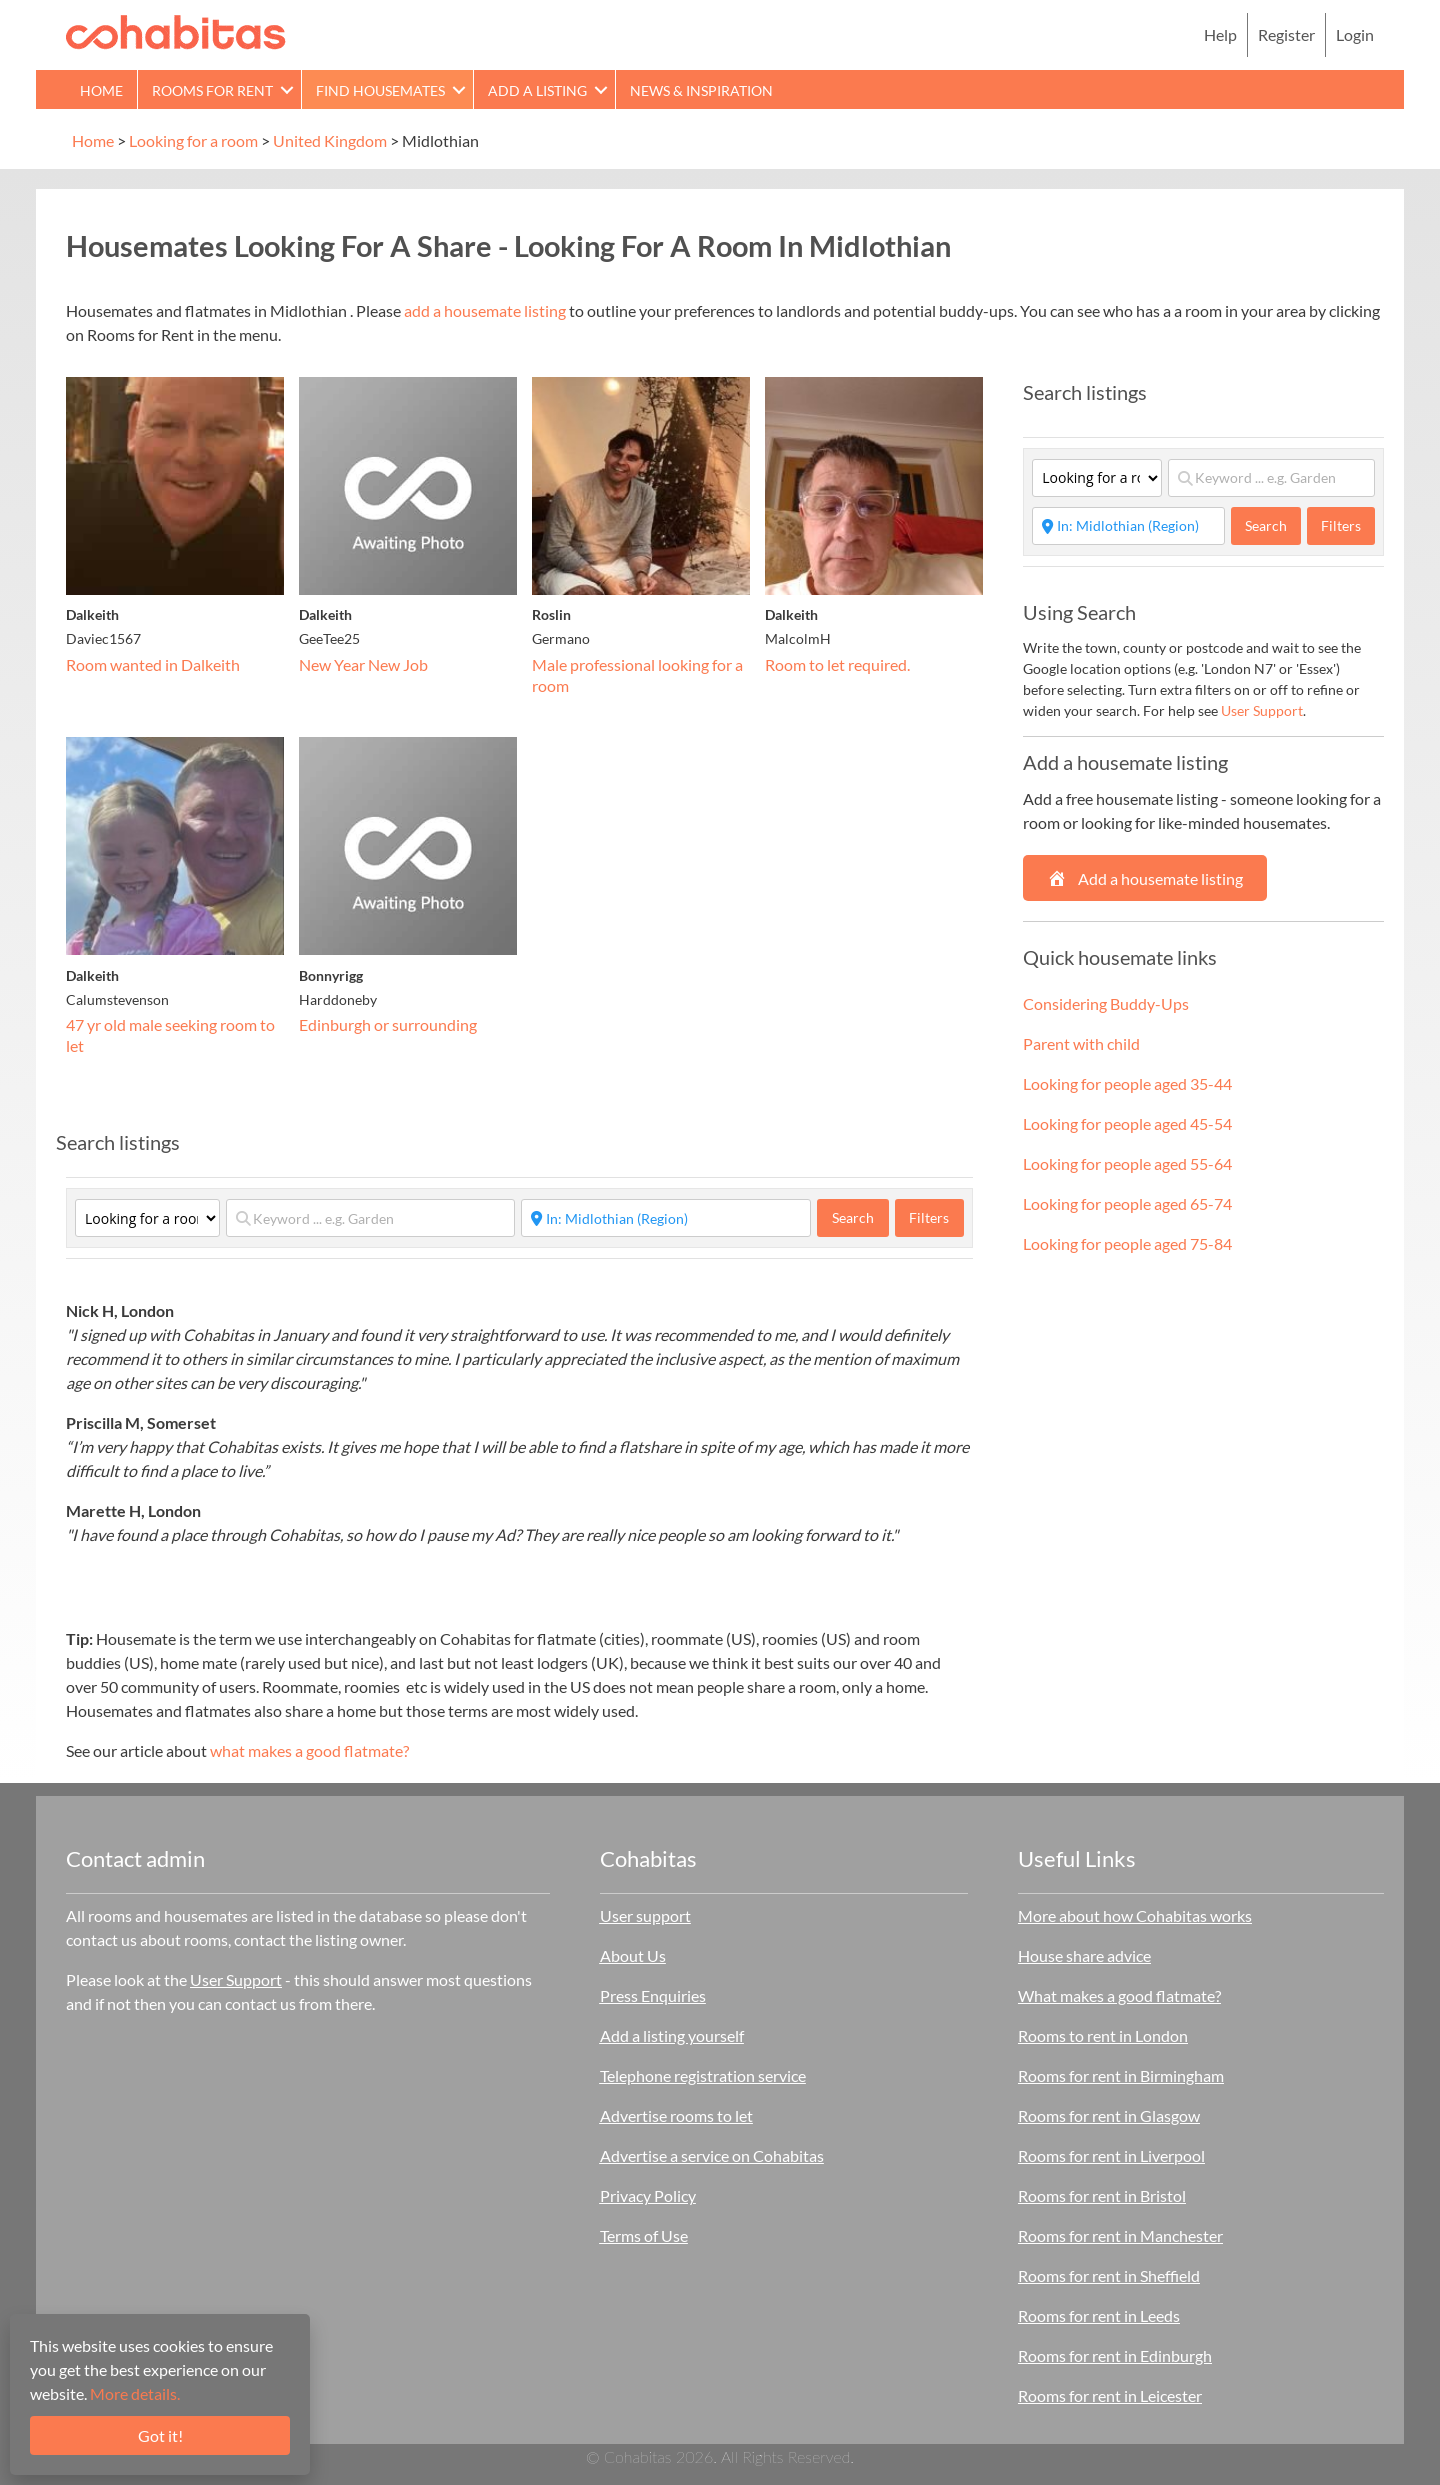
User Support (1262, 710)
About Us (633, 1955)
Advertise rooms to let (676, 2115)
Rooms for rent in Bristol (1102, 2195)
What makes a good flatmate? (1119, 1995)
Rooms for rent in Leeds (1099, 2315)
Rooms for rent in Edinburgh (1115, 2355)
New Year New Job (363, 664)
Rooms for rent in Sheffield (1109, 2275)
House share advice (1084, 1955)
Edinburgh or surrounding (388, 1024)
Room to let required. (837, 664)
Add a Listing (537, 90)
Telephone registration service (703, 2075)
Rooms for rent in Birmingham (1121, 2075)
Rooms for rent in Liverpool (1111, 2155)
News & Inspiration (701, 90)
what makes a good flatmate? (309, 1750)
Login (1355, 34)
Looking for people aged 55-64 (1127, 1163)
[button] (287, 89)
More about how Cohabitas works (1135, 1915)
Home (101, 90)
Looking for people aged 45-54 (1127, 1123)
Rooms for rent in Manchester (1120, 2235)
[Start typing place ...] (666, 1218)
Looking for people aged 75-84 (1127, 1243)
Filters (929, 1217)
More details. (135, 2393)
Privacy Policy (648, 2195)
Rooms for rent (212, 90)
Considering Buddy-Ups (1106, 1003)
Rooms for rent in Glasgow (1109, 2115)
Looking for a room (193, 140)
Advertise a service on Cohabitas (712, 2155)
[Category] (147, 1218)
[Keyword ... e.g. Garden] (371, 1218)
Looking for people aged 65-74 (1127, 1203)
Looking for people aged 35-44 (1127, 1083)
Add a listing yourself (672, 2035)
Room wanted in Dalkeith (153, 664)
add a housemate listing (485, 310)
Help (1220, 34)
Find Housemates (380, 90)
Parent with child (1081, 1043)
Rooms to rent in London (1103, 2035)
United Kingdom (330, 140)
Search (860, 1217)
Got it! (160, 2435)
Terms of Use (644, 2235)
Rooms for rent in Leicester (1110, 2395)
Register (1286, 34)
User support (645, 1915)
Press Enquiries (653, 1995)
